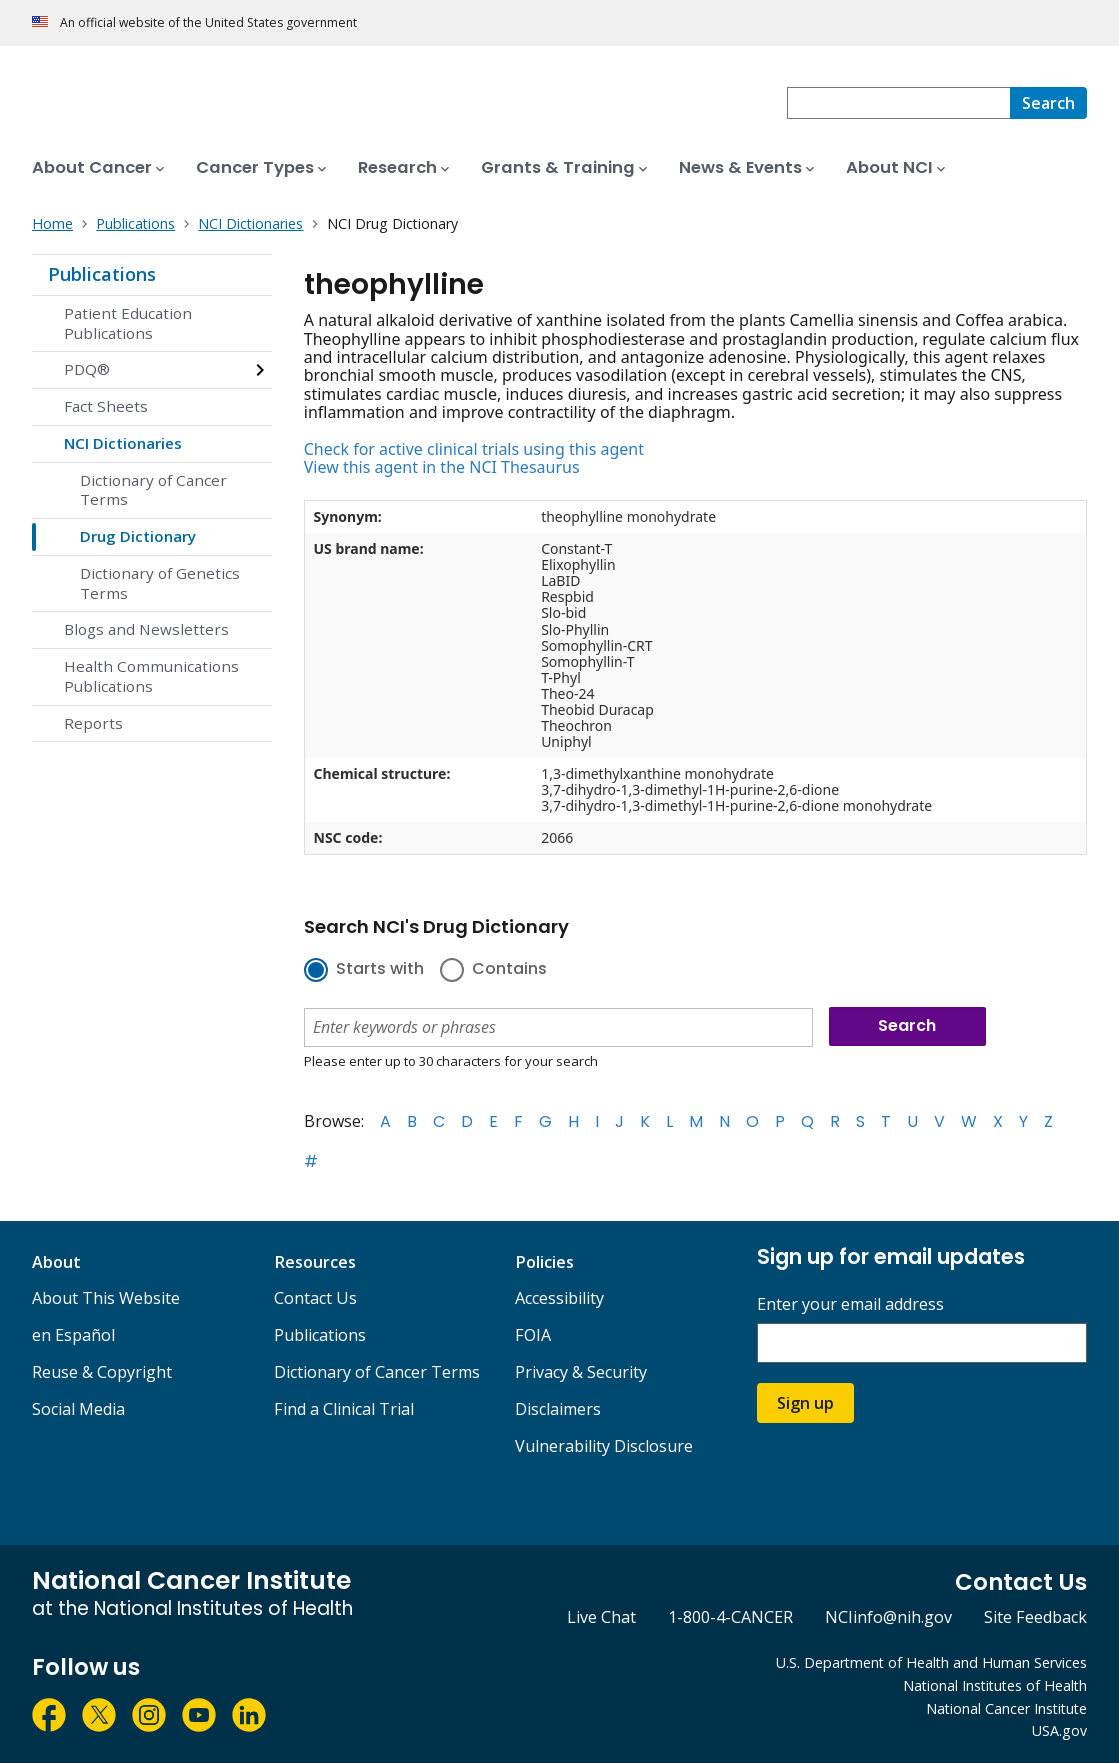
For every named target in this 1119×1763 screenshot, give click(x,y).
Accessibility (559, 1298)
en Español (73, 1335)
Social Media (78, 1409)
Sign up (805, 1403)
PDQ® (87, 369)
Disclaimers (558, 1409)
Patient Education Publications (128, 323)
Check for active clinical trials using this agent (474, 449)
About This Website (106, 1298)
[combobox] (898, 103)
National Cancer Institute (1006, 1708)
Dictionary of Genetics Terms (160, 583)
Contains (509, 970)
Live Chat (601, 1617)
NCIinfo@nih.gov (888, 1617)
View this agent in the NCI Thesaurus (442, 467)
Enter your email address (850, 1304)
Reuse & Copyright (102, 1372)
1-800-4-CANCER (730, 1617)
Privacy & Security (581, 1372)
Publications (102, 274)
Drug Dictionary (138, 536)
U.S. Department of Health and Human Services (931, 1662)
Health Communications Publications (151, 676)
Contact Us (315, 1298)
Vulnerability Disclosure (604, 1446)
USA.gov (1059, 1730)
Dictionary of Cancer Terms (153, 490)
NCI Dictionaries (123, 443)
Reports (93, 723)
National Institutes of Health (995, 1685)
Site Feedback (1035, 1617)
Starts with (380, 970)
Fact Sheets (106, 406)
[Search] (1048, 103)
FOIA (533, 1335)
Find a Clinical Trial (344, 1409)
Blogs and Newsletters (146, 629)
